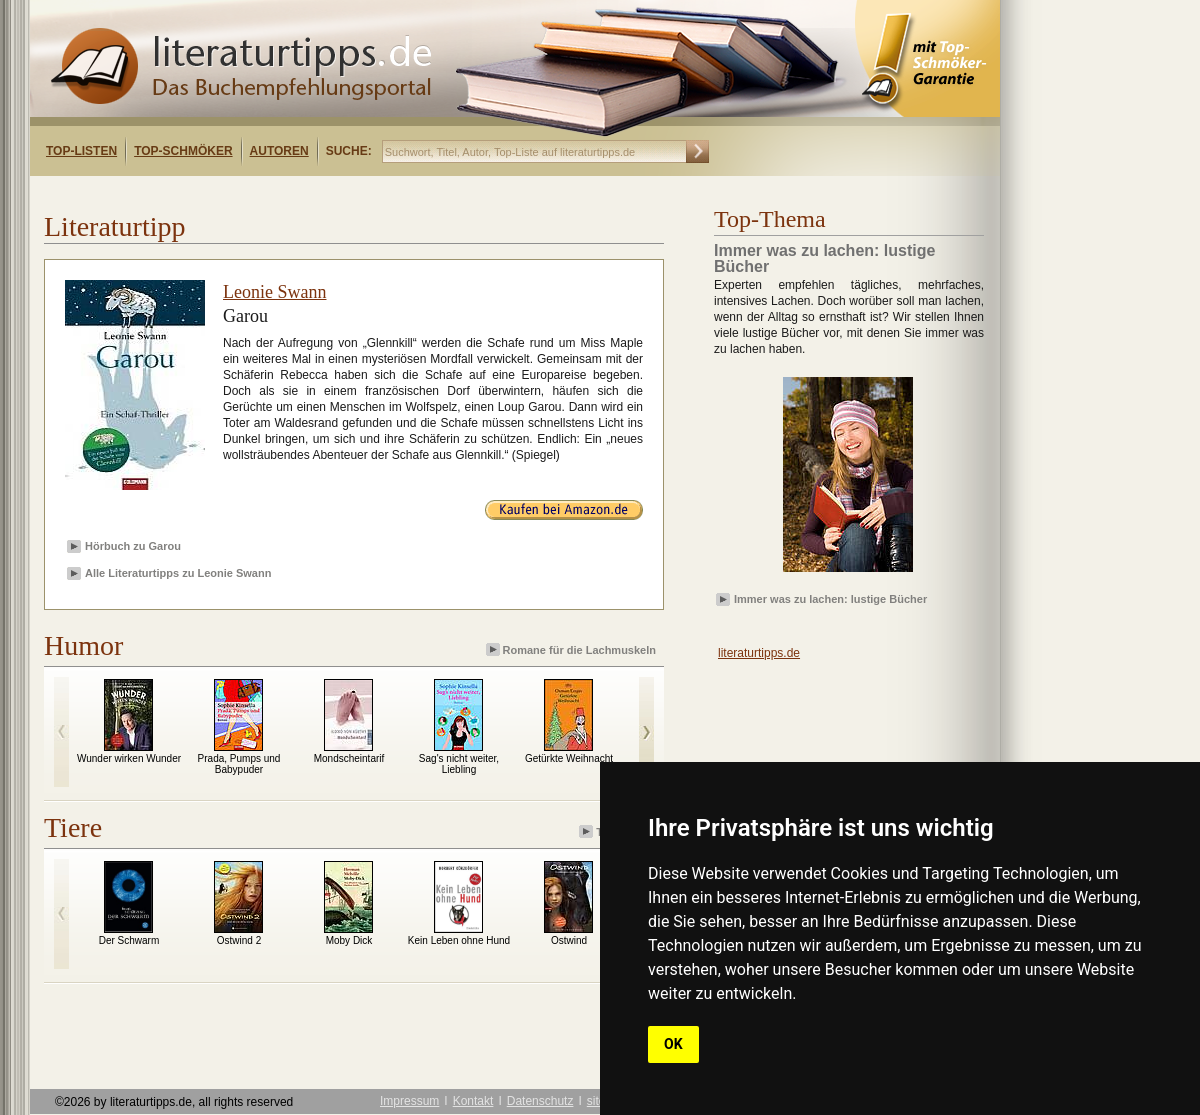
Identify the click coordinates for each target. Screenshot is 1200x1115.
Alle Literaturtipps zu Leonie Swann (178, 573)
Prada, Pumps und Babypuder (239, 764)
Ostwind (569, 940)
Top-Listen (81, 151)
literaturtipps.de (759, 653)
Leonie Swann (274, 292)
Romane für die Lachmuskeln (572, 649)
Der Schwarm (129, 940)
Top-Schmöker (183, 151)
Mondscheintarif (349, 758)
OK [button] (673, 1044)
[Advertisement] (288, 193)
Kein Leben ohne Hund (459, 940)
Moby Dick (349, 940)
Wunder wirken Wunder (129, 758)
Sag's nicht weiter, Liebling (459, 764)
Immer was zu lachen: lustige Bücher (830, 599)
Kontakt (473, 1101)
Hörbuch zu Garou (133, 546)
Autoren (279, 151)
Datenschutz (540, 1101)
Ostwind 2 (239, 940)
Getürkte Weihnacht (569, 758)
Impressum (409, 1101)
